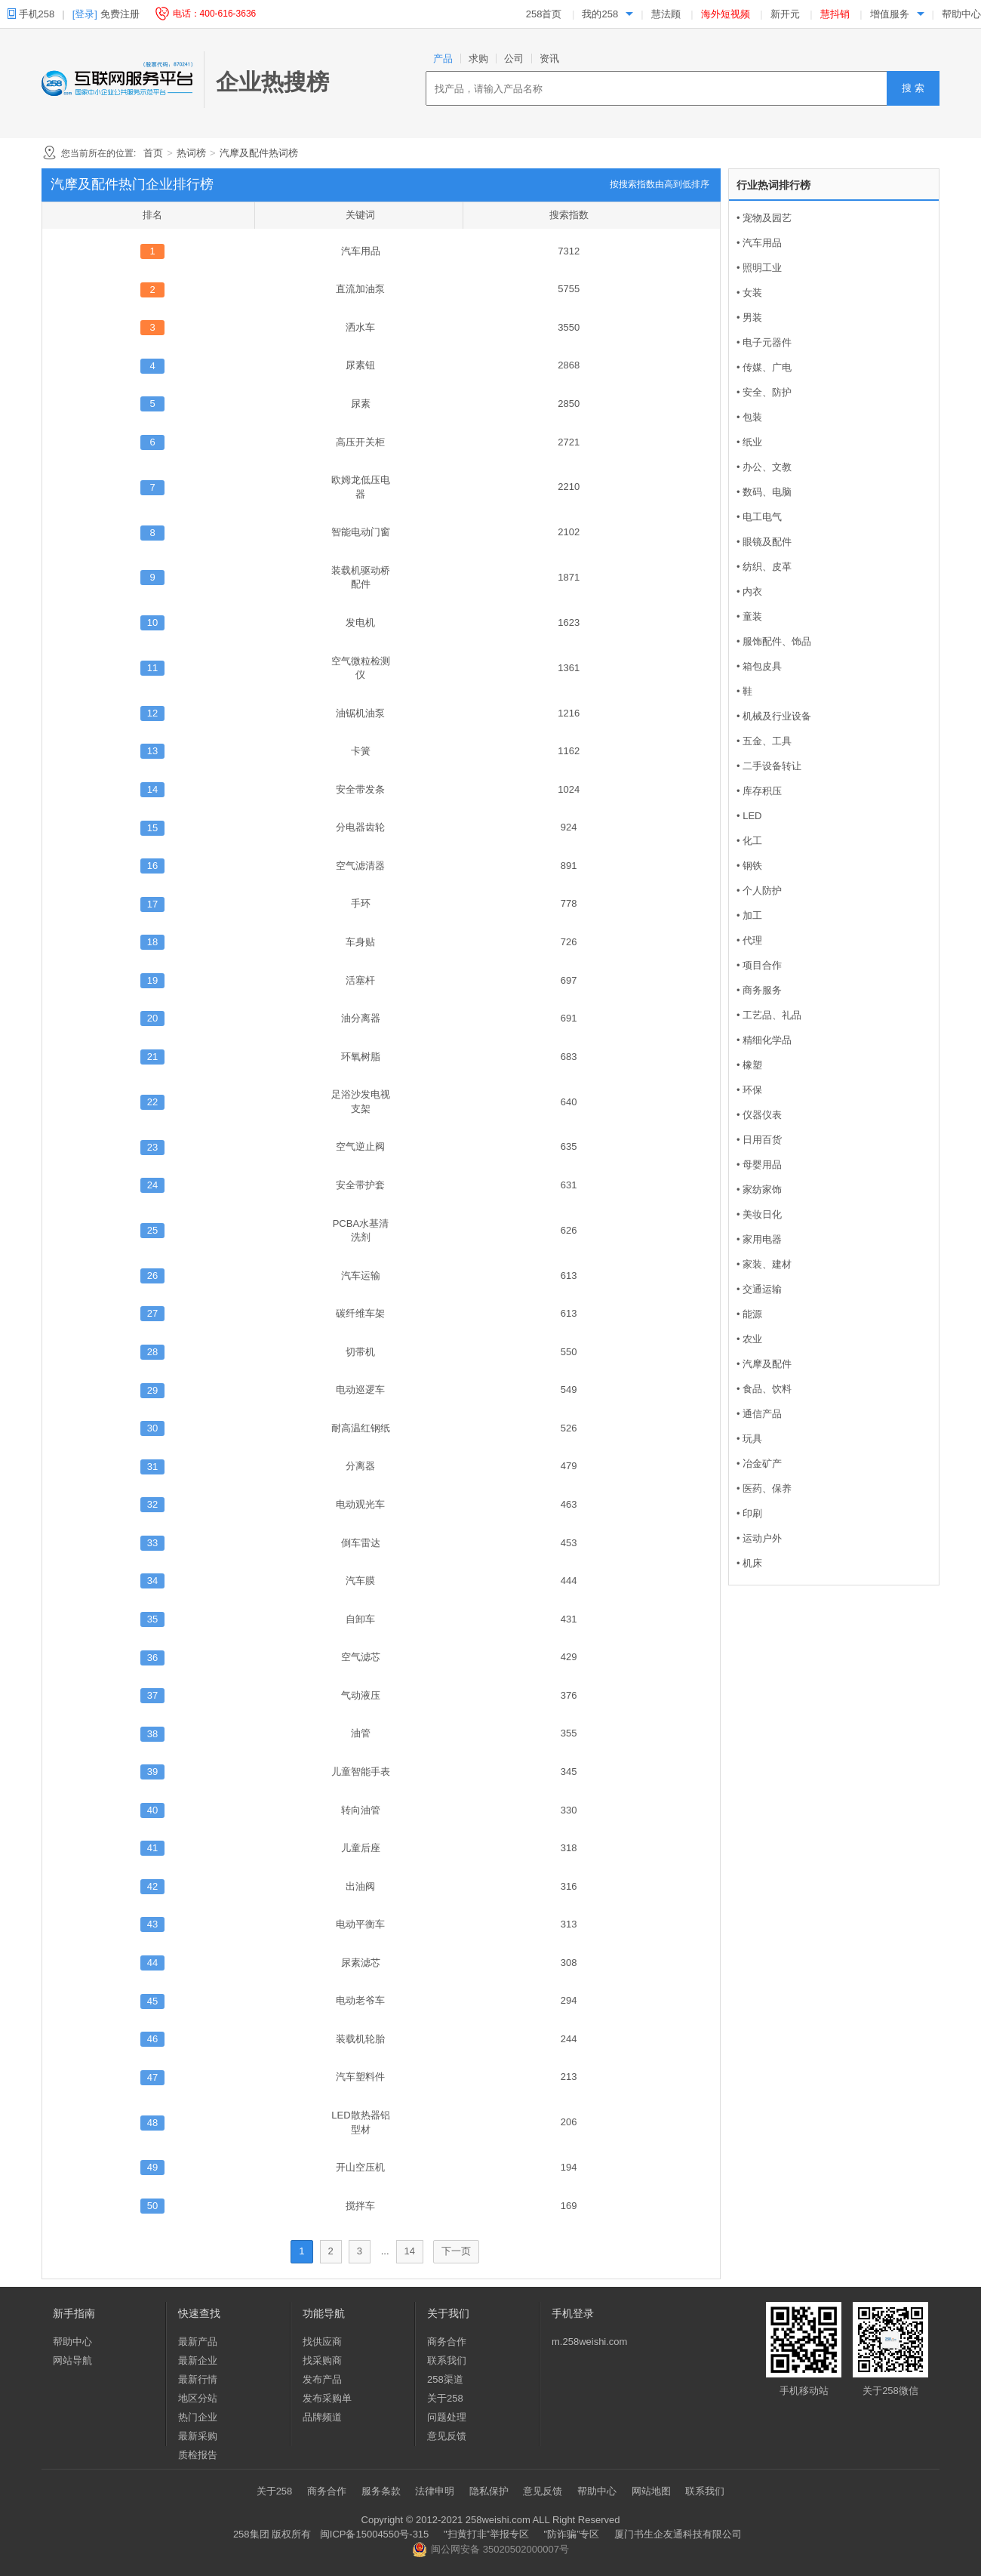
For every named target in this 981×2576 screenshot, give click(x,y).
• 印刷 (749, 1513)
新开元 (785, 14)
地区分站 (197, 2398)
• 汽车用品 (759, 242)
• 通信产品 (759, 1413)
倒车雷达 (360, 1542)
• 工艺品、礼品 (769, 1015)
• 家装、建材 (764, 1264)
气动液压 (360, 1695)
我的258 (600, 14)
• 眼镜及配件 (764, 541)
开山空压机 (360, 2167)
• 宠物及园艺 (764, 217)
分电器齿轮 (360, 827)
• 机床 (749, 1563)
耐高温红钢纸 (360, 1428)
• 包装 (749, 417)
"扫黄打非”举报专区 (486, 2534)
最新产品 (197, 2341)
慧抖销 (835, 14)
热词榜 (191, 153)
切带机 (360, 1351)
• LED (749, 815)
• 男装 (749, 317)
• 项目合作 (759, 965)
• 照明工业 (759, 267)
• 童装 (749, 616)
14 (409, 2251)
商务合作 (446, 2341)
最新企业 (197, 2360)
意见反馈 (446, 2436)
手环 (361, 903)
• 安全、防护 (764, 392)
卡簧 (361, 750)
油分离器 (360, 1018)
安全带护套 (360, 1185)
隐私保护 (489, 2491)
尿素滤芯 (360, 1962)
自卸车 (360, 1619)
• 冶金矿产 (759, 1463)
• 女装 (749, 292)
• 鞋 (744, 691)
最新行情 (197, 2379)
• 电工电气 (759, 516)
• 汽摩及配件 (764, 1364)
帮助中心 (961, 14)
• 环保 (749, 1089)
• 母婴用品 (759, 1164)
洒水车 (360, 327)
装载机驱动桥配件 (360, 577)
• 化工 (749, 840)
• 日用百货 (759, 1139)
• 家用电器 (759, 1239)
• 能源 (749, 1314)
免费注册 (120, 14)
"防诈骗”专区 (572, 2534)
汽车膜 (360, 1580)
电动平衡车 (360, 1924)
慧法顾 (666, 14)
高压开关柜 (360, 442)
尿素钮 (360, 365)
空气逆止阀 (360, 1146)
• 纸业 (749, 442)
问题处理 (446, 2417)
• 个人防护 (759, 890)
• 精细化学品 (764, 1040)
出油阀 (360, 1886)
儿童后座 (360, 1847)
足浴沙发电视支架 (360, 1101)
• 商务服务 (759, 990)
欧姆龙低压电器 (360, 487)
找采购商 (322, 2360)
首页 (153, 153)
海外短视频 (725, 14)
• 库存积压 (759, 791)
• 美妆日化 (759, 1214)
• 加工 (749, 915)
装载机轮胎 (360, 2038)
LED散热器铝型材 (360, 2122)
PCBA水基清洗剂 (361, 1230)
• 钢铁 (749, 865)
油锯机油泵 (360, 713)
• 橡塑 (749, 1065)
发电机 (360, 622)
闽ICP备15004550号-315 (374, 2534)
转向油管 (360, 1810)
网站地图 (651, 2491)
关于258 (445, 2398)
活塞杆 (360, 980)
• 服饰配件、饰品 (774, 641)
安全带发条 (360, 789)
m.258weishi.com (589, 2341)
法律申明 (434, 2491)
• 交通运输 (759, 1289)
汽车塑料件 (360, 2076)
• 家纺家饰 (759, 1189)
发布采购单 (327, 2398)
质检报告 (197, 2454)
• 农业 (749, 1339)
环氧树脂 (360, 1056)
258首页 (544, 14)
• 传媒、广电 (764, 367)
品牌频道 (322, 2417)
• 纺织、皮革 (764, 566)
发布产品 (322, 2379)
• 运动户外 (759, 1538)
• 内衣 (749, 591)
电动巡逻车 (360, 1389)
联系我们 (446, 2360)
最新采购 (197, 2436)
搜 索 (913, 88)
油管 (361, 1733)
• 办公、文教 (764, 467)
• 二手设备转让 (769, 766)
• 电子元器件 (764, 342)
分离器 (360, 1465)
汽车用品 (360, 251)
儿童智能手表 (360, 1771)
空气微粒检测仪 (360, 668)
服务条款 (381, 2491)
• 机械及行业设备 (774, 716)
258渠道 (445, 2379)
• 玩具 (749, 1438)
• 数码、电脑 (764, 492)
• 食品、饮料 (764, 1388)
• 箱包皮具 (759, 666)
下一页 (456, 2251)
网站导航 (72, 2360)
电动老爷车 (360, 2000)
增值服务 (889, 14)
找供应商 (322, 2341)
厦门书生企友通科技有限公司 (678, 2534)
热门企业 (197, 2417)
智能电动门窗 (360, 532)
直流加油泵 (360, 288)
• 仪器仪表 (759, 1114)
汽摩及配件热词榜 (259, 153)
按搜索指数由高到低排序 (659, 184)
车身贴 (360, 942)
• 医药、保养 (764, 1488)
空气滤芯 (360, 1656)
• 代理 (749, 940)
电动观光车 (360, 1504)
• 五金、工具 (764, 741)
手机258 (36, 14)
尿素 (361, 403)
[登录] (84, 14)
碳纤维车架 (360, 1313)
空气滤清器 (360, 865)
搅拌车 (360, 2205)
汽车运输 (360, 1275)
